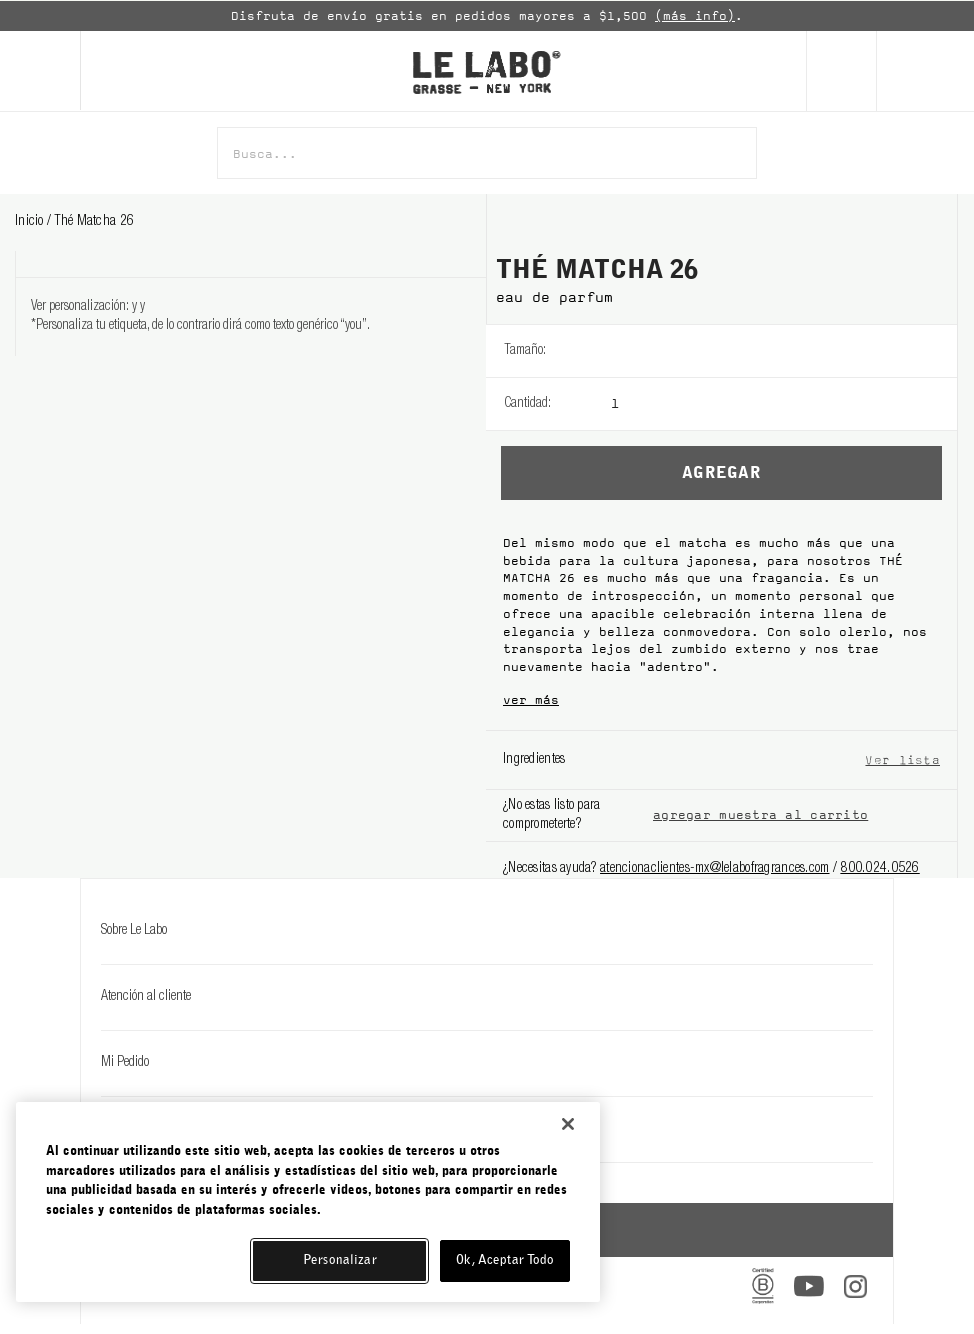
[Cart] (925, 71)
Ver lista (902, 759)
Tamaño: (525, 351)
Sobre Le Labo (487, 931)
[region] (308, 1202)
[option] (487, 16)
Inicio (31, 222)
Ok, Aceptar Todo (505, 1260)
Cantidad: (527, 404)
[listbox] (784, 351)
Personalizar (340, 1260)
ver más (531, 700)
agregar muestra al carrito (760, 815)
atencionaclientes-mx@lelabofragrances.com (714, 869)
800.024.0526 (879, 869)
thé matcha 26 (94, 222)
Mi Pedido (487, 1063)
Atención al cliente (487, 997)
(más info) (695, 16)
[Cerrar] (568, 1124)
